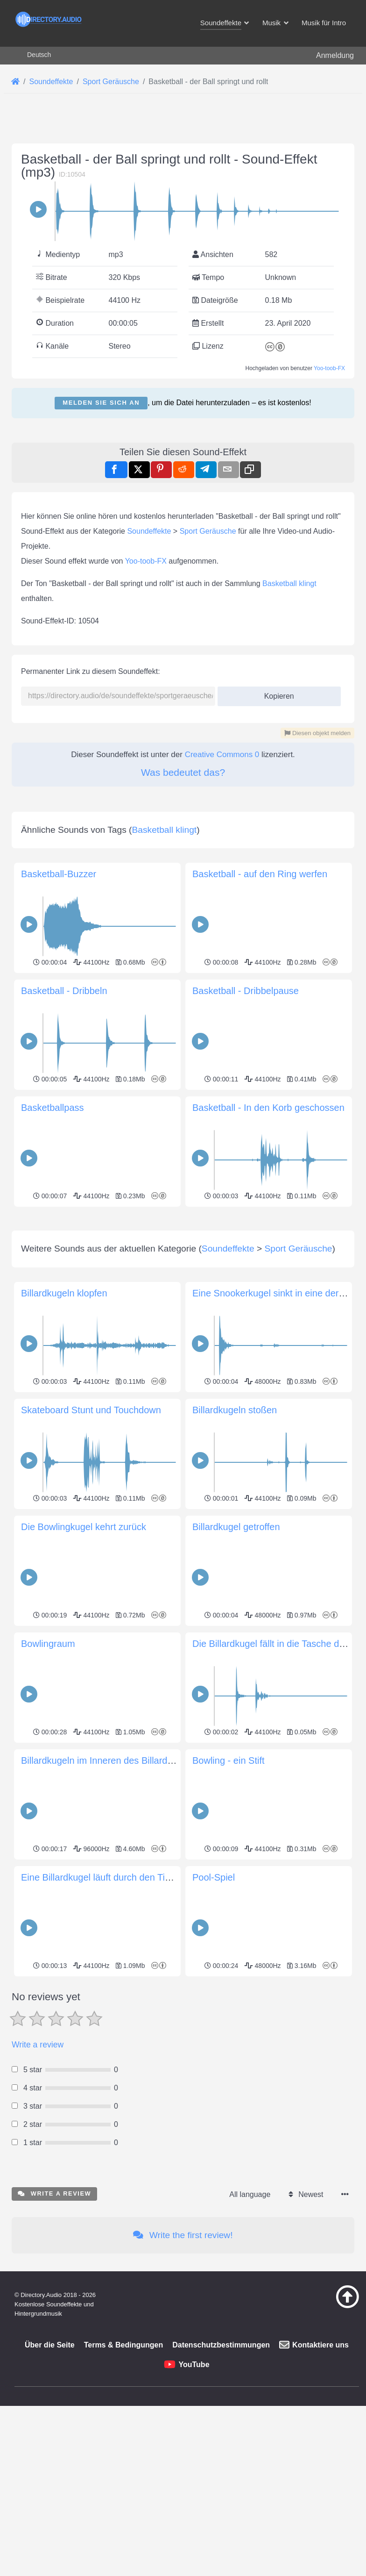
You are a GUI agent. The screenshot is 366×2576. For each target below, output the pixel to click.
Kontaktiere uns (320, 2476)
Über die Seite (50, 2476)
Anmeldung (335, 55)
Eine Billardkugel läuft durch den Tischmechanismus (129, 2008)
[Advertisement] (183, 1275)
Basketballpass (52, 1107)
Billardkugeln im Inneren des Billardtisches (109, 1891)
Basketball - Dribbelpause (245, 991)
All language (249, 2325)
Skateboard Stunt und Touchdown (91, 1541)
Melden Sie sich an (101, 402)
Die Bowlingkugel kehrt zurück (83, 1658)
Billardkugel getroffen (236, 1658)
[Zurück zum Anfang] (339, 2436)
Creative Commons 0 (222, 754)
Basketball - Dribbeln (64, 991)
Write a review (37, 2175)
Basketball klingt (289, 583)
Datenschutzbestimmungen (221, 2476)
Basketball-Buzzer (58, 874)
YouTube (193, 2495)
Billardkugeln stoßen (234, 1541)
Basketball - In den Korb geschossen (268, 1107)
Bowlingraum (48, 1774)
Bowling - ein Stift (228, 1891)
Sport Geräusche (208, 531)
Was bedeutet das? (183, 772)
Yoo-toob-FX (329, 368)
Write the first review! (182, 2366)
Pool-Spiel (213, 2008)
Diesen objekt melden (317, 733)
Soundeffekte (149, 531)
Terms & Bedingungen (123, 2476)
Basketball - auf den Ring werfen (259, 874)
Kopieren (275, 693)
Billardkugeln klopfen (64, 1424)
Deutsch (39, 54)
